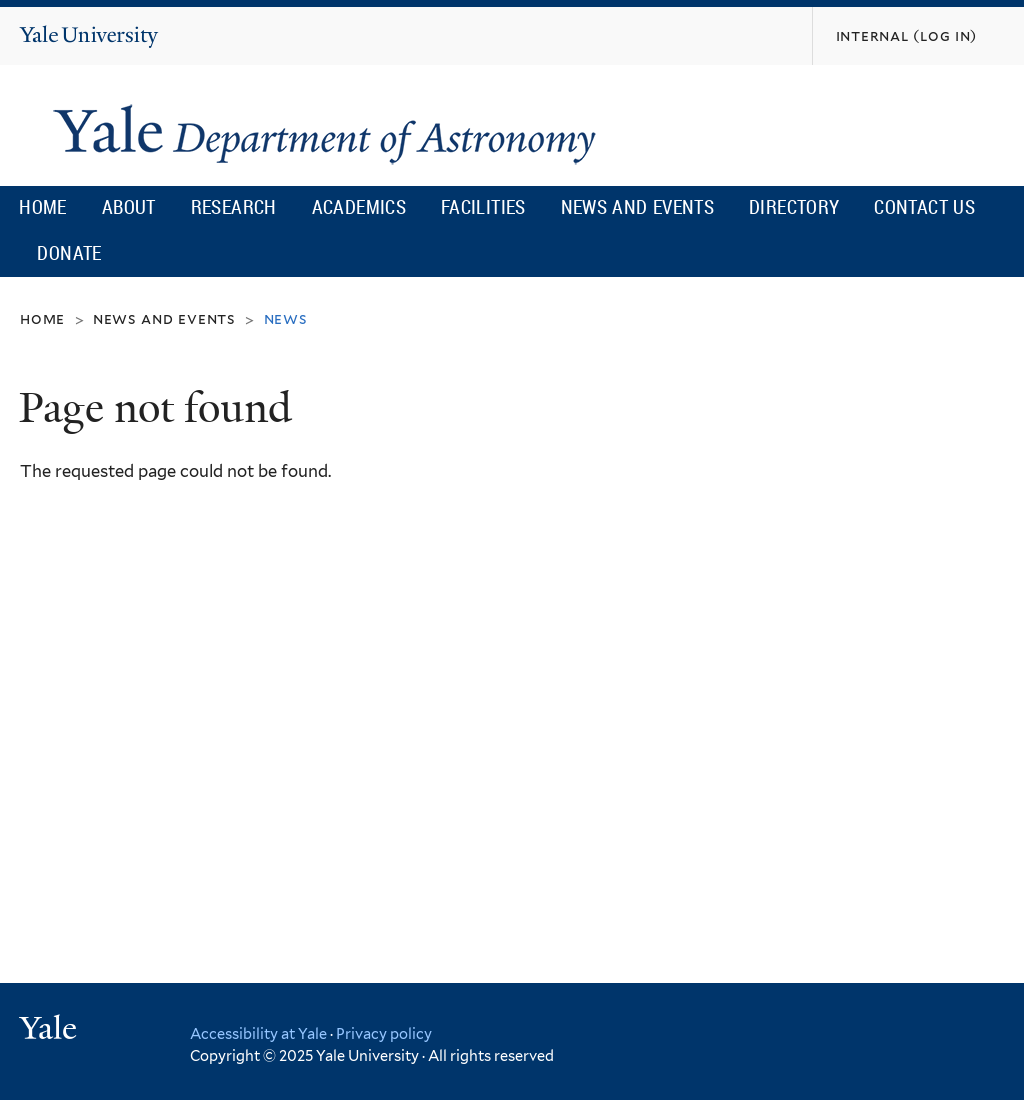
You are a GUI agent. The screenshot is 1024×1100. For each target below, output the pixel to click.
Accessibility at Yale (258, 1033)
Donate (69, 253)
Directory (794, 207)
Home (43, 207)
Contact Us (924, 207)
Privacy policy (384, 1033)
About (129, 207)
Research (234, 207)
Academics (359, 207)
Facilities (483, 207)
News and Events (637, 207)
